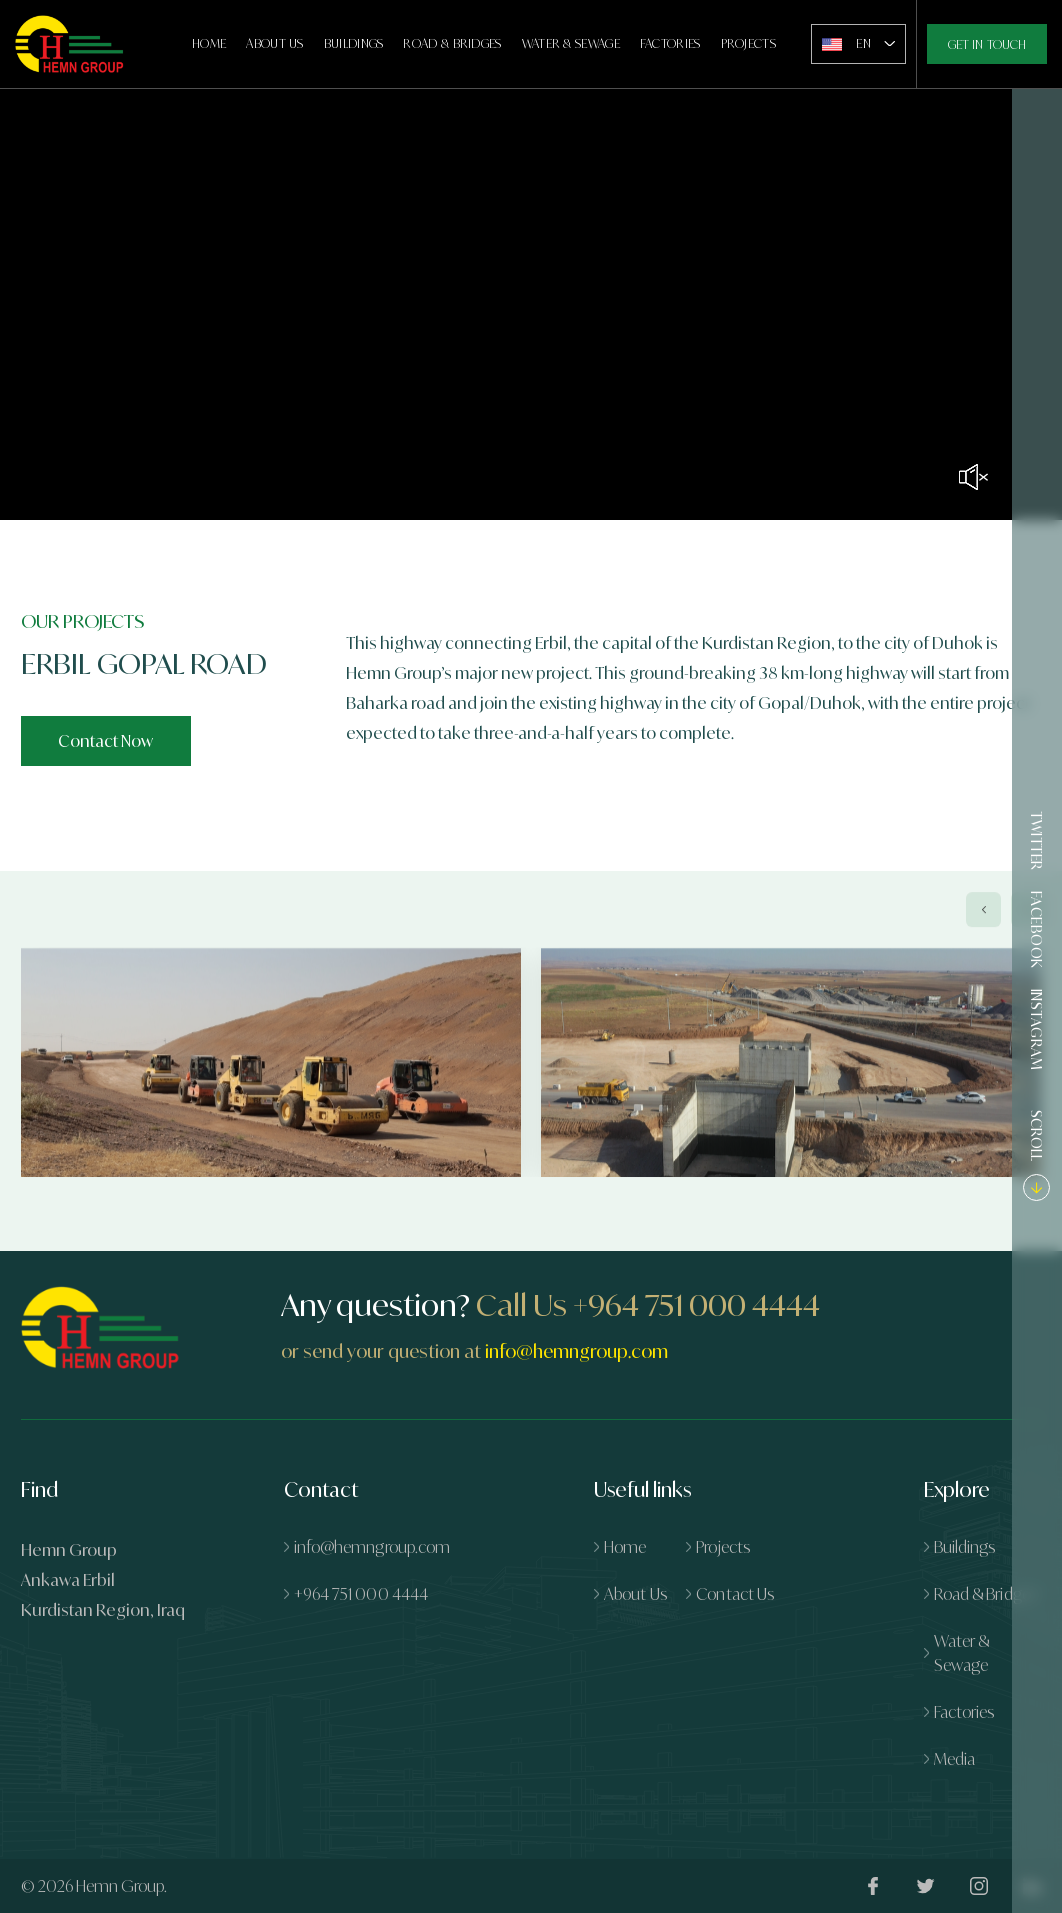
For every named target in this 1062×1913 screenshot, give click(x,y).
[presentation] (983, 934)
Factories (670, 43)
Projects (748, 43)
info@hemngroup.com (576, 1351)
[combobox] (858, 44)
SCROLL (1037, 1153)
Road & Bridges (452, 43)
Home (209, 43)
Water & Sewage (571, 43)
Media (955, 1759)
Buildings (354, 43)
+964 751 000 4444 (696, 1305)
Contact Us (735, 1594)
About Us (274, 43)
